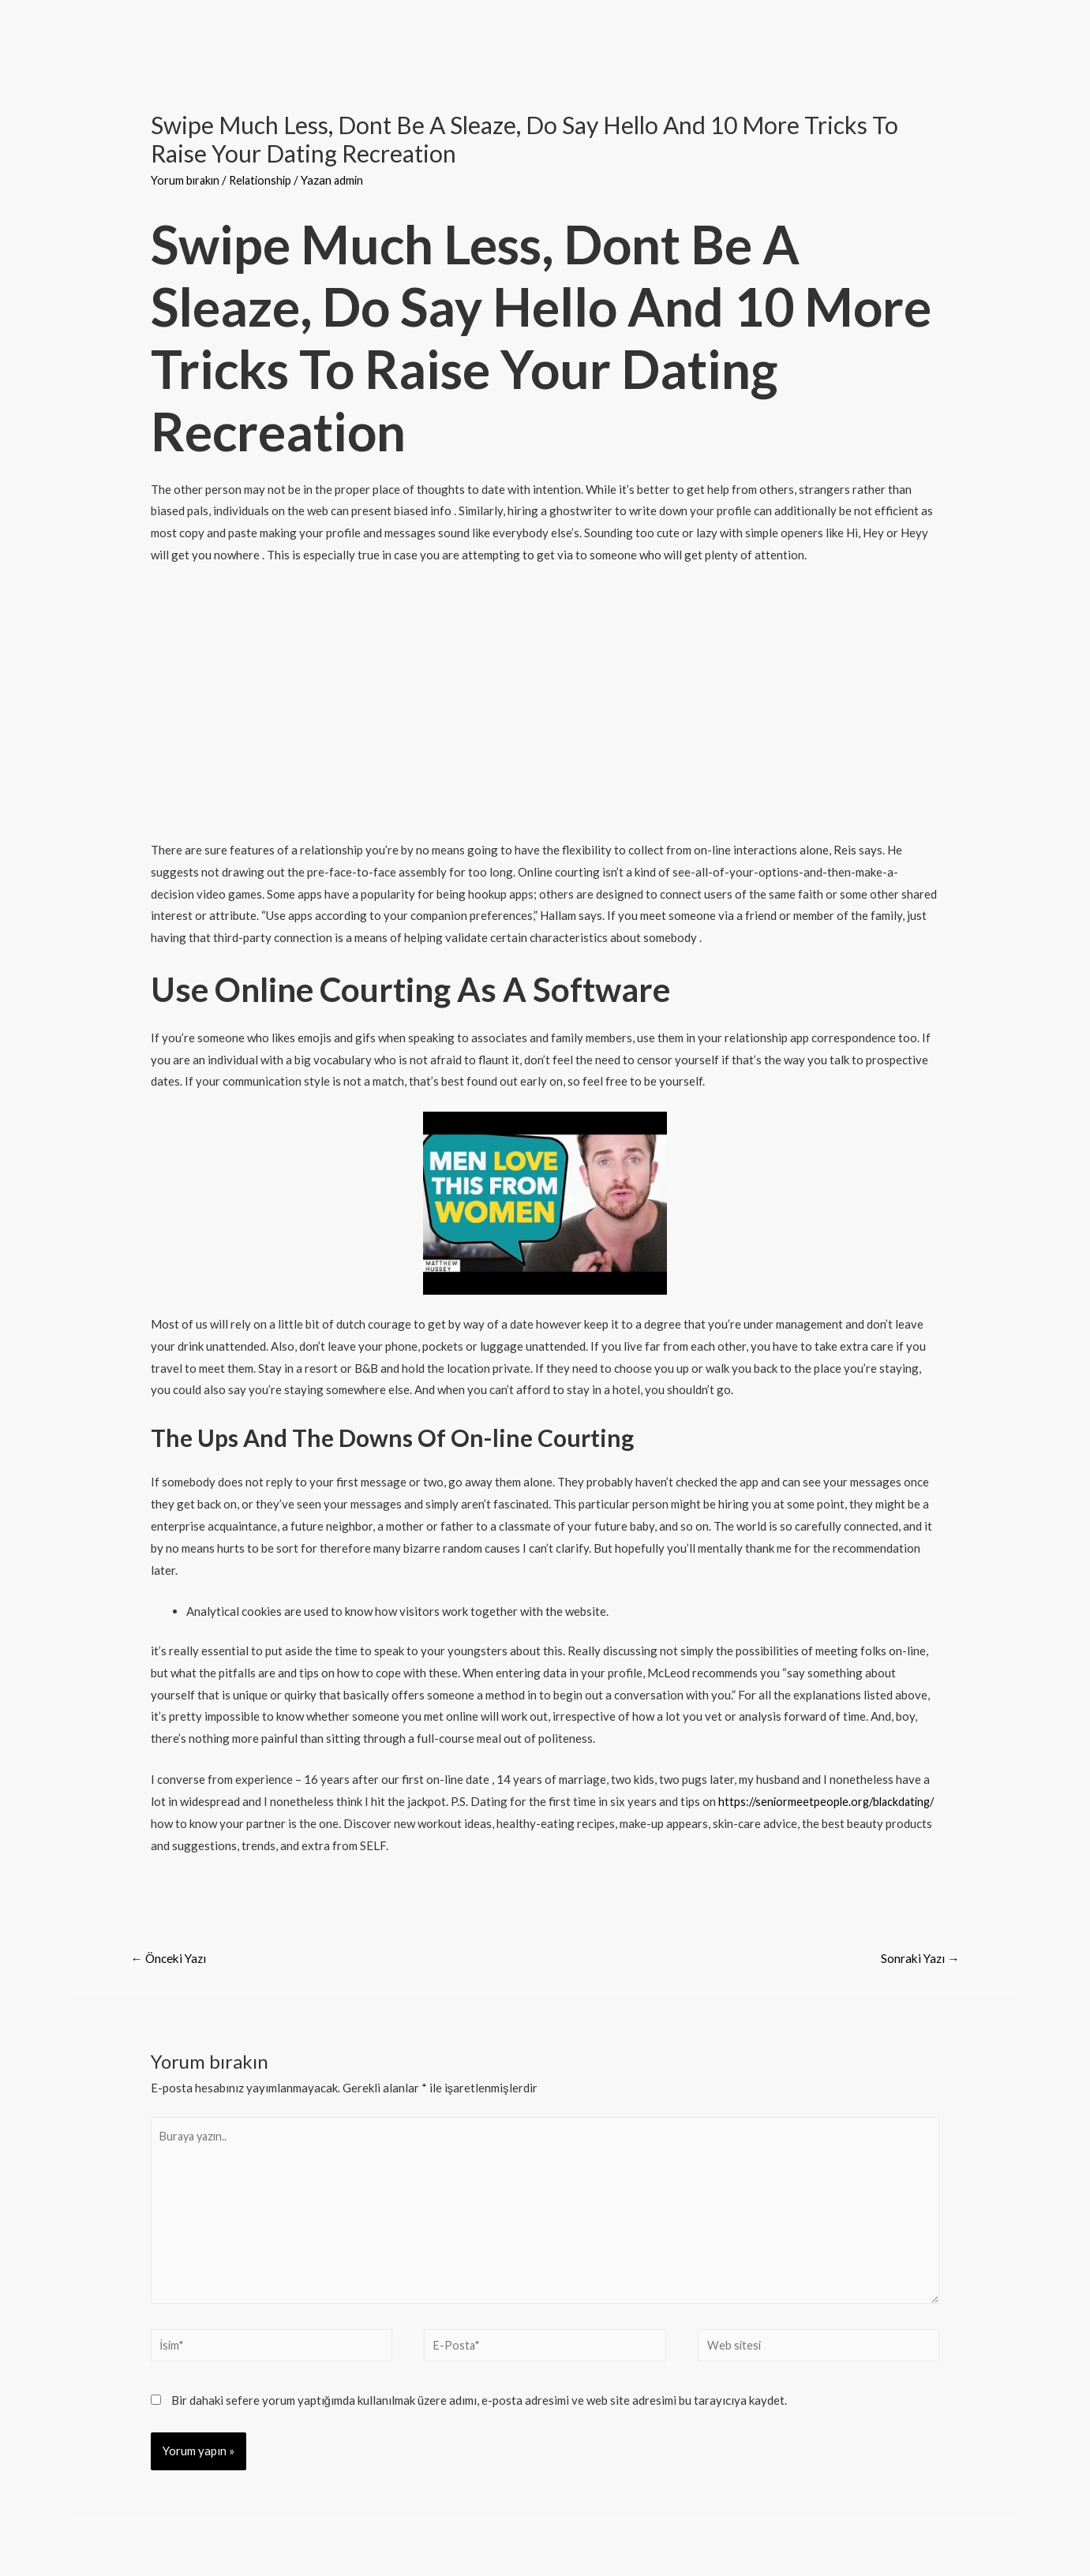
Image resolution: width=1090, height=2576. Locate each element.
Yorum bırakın (186, 180)
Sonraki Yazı (918, 1958)
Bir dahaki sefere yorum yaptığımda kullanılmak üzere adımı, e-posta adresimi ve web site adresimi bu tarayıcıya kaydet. (479, 2411)
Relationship (264, 180)
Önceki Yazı (171, 1958)
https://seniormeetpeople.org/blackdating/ (263, 1823)
